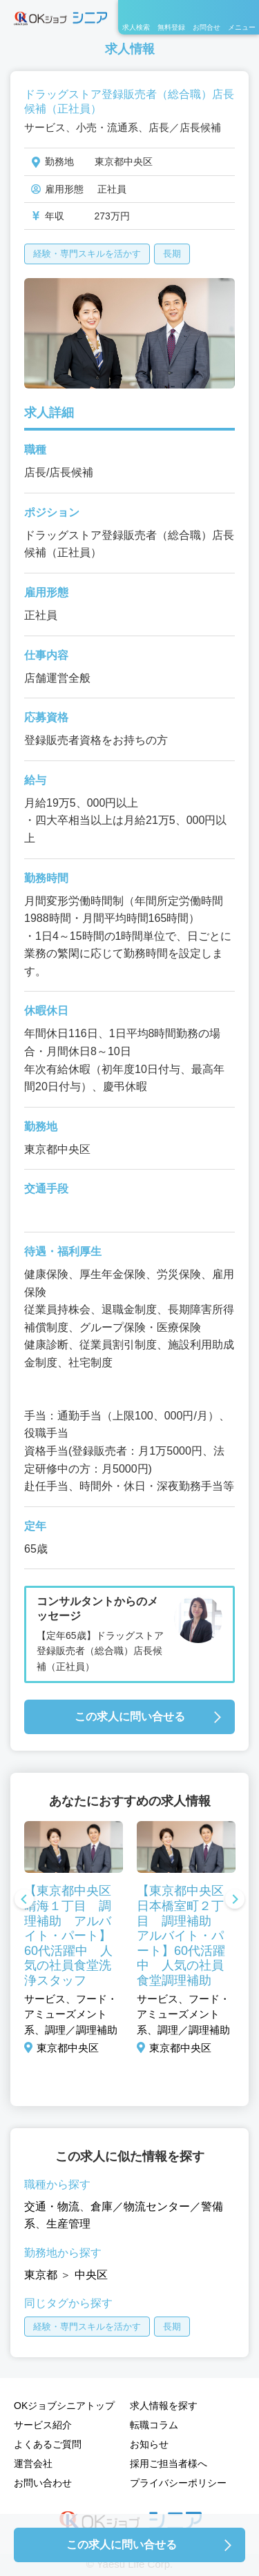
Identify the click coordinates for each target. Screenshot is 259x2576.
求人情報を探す (164, 2405)
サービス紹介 (43, 2424)
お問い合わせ (43, 2482)
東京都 (40, 2275)
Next (235, 1900)
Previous (24, 1900)
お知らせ (149, 2444)
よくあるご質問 (47, 2444)
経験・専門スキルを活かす (87, 253)
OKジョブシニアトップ (64, 2405)
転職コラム (154, 2424)
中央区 (91, 2275)
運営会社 (33, 2463)
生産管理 (68, 2224)
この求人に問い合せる (130, 1716)
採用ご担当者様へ (168, 2463)
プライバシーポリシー (178, 2482)
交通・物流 (51, 2206)
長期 (172, 253)
